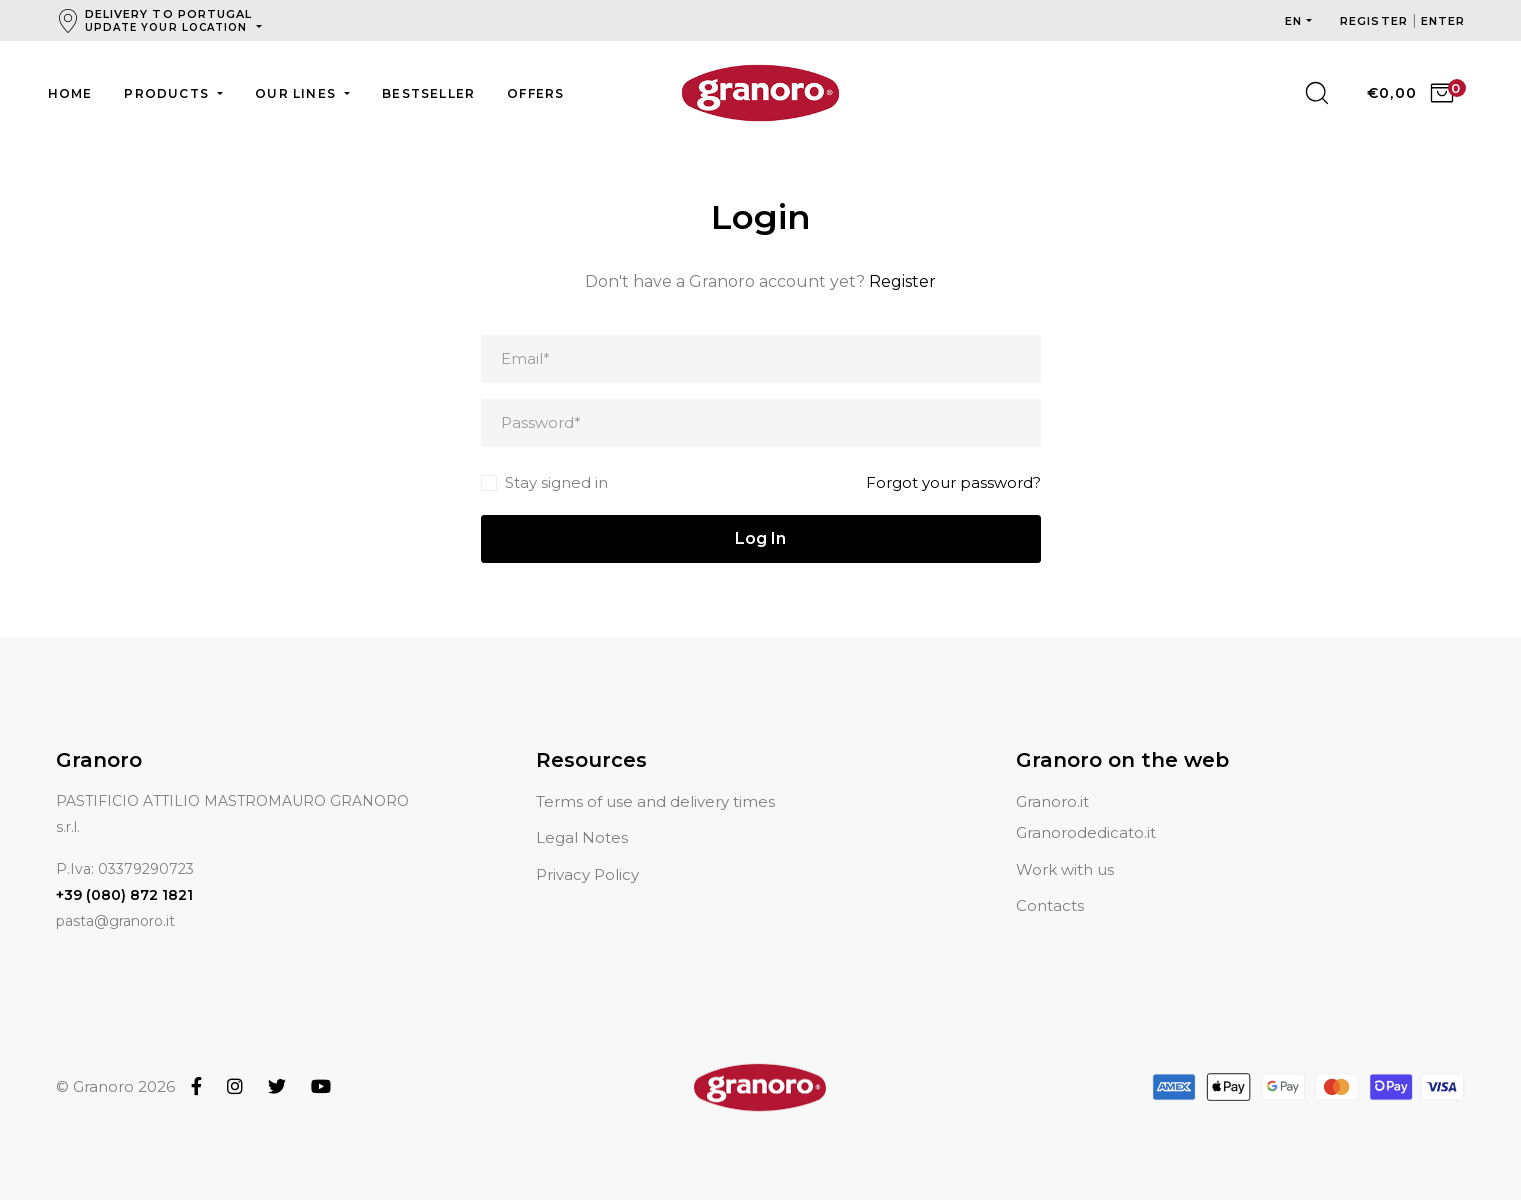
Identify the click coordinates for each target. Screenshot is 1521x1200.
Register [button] (1376, 21)
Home (70, 93)
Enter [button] (1443, 21)
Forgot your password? (953, 482)
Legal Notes (582, 813)
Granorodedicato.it (1086, 808)
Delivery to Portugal (169, 20)
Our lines (297, 93)
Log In (760, 538)
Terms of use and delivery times (655, 777)
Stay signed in (556, 482)
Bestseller (428, 93)
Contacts (1050, 881)
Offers (535, 93)
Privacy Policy (587, 850)
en (1293, 21)
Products (168, 93)
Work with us (1065, 845)
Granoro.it (1052, 777)
